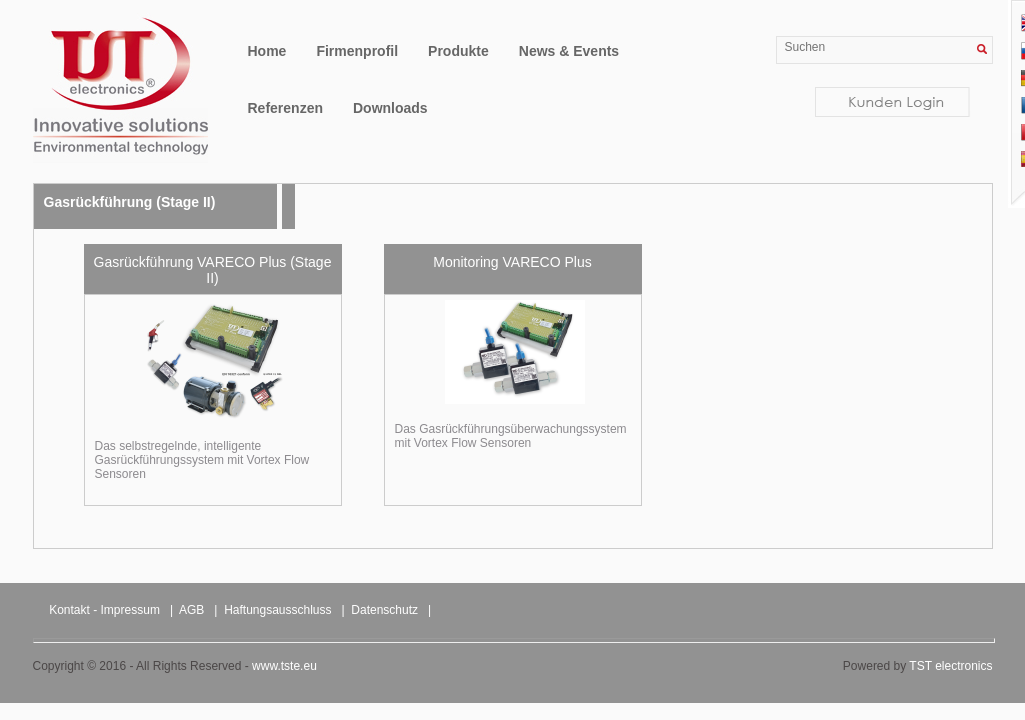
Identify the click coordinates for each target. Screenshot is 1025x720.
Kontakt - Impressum (104, 610)
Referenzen (285, 108)
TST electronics (950, 666)
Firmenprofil (357, 51)
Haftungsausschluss (277, 610)
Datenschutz (384, 610)
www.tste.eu (284, 666)
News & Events (569, 51)
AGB (191, 610)
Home (267, 51)
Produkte (458, 51)
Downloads (390, 108)
